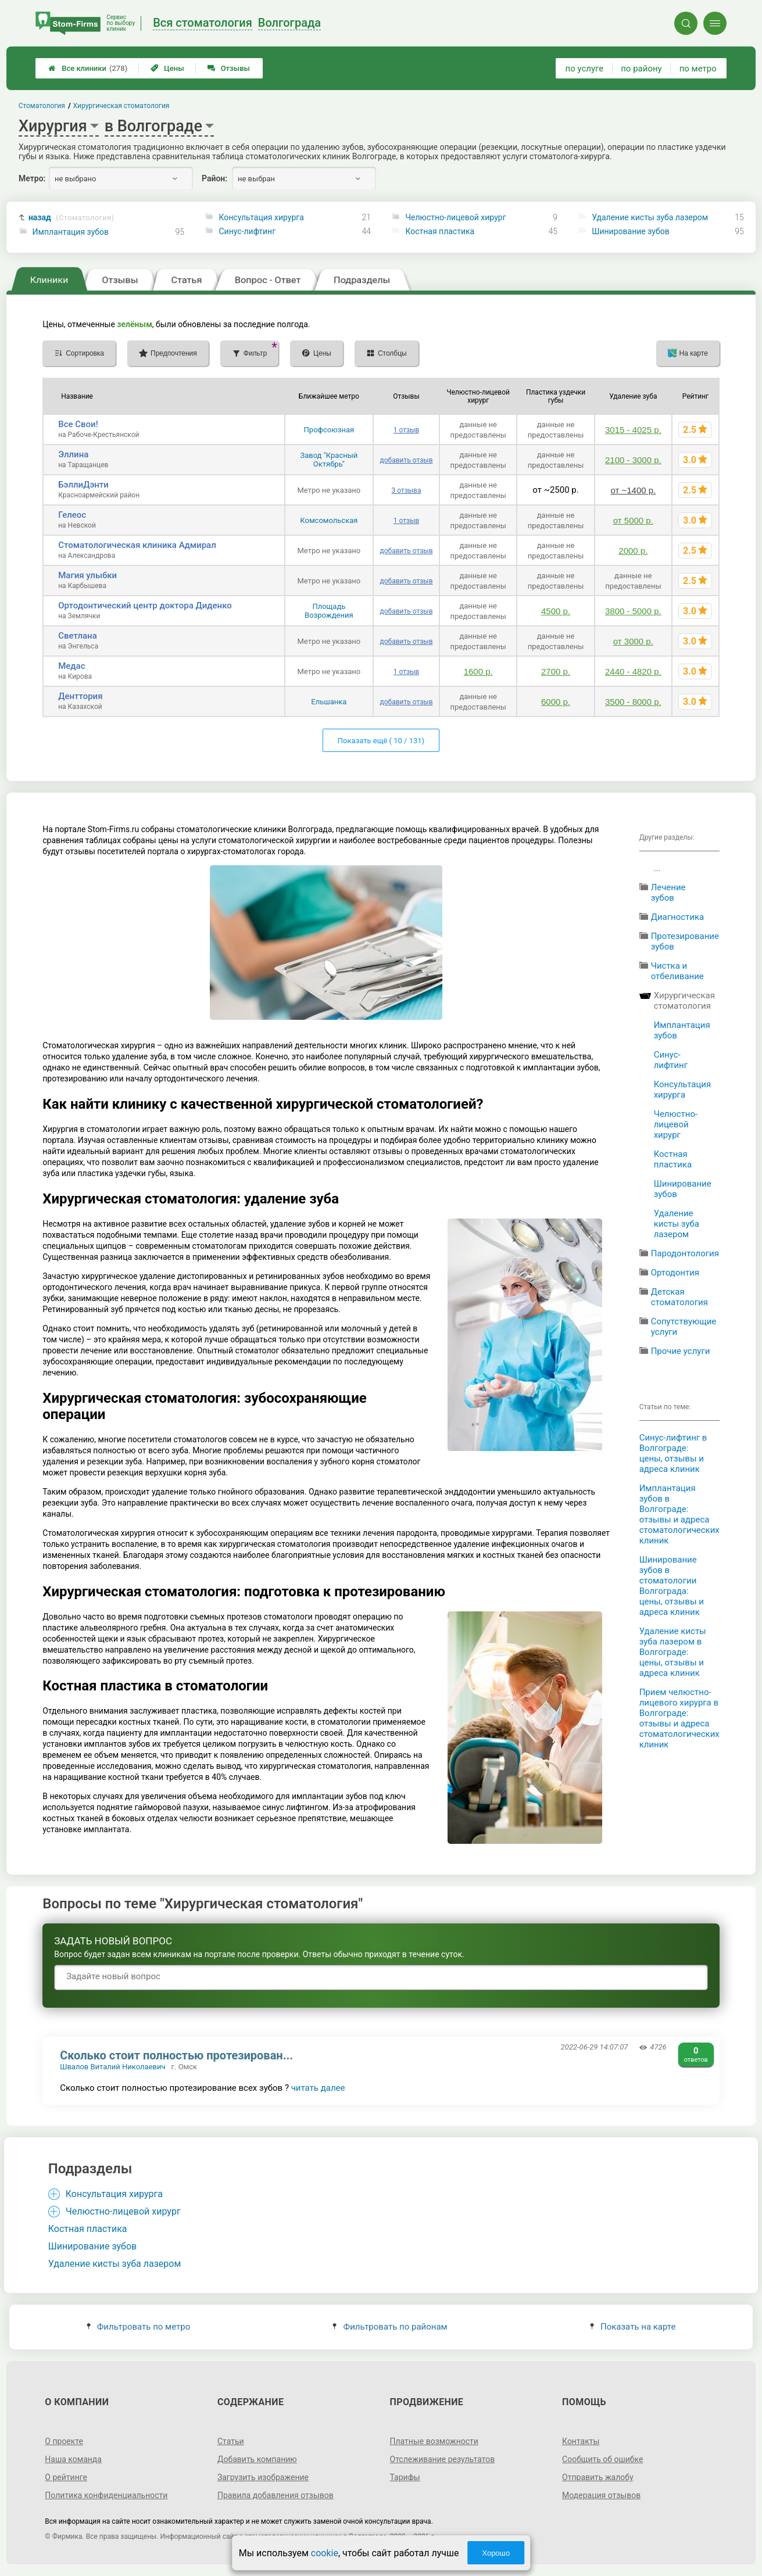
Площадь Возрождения (329, 610)
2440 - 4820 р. (633, 671)
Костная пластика (439, 231)
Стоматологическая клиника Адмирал (137, 545)
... (657, 868)
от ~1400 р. (633, 490)
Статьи (230, 2441)
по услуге (585, 68)
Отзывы (229, 68)
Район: (214, 178)
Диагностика (677, 917)
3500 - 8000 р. (633, 702)
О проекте (64, 2441)
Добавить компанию (257, 2459)
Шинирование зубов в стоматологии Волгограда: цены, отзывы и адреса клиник (671, 1585)
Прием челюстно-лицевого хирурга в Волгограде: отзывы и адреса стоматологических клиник (679, 1718)
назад (71, 217)
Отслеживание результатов (442, 2459)
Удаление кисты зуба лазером (650, 217)
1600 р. (478, 671)
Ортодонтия (675, 1272)
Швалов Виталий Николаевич (112, 2066)
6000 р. (555, 702)
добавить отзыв (406, 460)
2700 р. (555, 671)
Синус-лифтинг (247, 231)
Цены (167, 68)
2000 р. (632, 551)
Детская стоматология (679, 1297)
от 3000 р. (633, 641)
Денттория (80, 696)
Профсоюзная (329, 429)
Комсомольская (328, 520)
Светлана (77, 635)
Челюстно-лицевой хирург (455, 217)
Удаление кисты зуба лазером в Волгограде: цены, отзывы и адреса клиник (672, 1652)
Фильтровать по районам (389, 2326)
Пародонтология (685, 1253)
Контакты (580, 2441)
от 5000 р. (633, 520)
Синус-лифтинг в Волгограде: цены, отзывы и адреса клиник (673, 1453)
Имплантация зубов (71, 232)
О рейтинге (66, 2477)
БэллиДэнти (83, 484)
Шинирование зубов (630, 231)
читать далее (318, 2088)
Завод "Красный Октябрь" (328, 459)
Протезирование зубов (685, 941)
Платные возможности (434, 2441)
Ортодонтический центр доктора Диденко (145, 605)
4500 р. (555, 611)
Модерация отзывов (601, 2495)
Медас (71, 666)
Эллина (73, 454)
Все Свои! (78, 424)
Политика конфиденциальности (106, 2495)
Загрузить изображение (263, 2477)
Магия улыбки (87, 575)
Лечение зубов (668, 892)
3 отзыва (406, 490)
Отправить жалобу (598, 2477)
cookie (324, 2553)
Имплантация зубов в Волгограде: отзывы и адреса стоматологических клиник (679, 1514)
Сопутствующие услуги (684, 1326)
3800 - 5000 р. (633, 611)
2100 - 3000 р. (633, 460)
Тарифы (405, 2477)
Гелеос (72, 515)
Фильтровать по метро (139, 2326)
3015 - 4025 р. (633, 430)
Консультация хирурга (261, 217)
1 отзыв (406, 430)
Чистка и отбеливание (677, 971)
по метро (698, 68)
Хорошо (496, 2553)
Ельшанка (328, 701)
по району (641, 68)
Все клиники (87, 68)
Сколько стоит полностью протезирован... (176, 2055)
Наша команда (73, 2459)
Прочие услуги (680, 1351)
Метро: (32, 178)
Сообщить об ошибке (602, 2459)
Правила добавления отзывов (275, 2495)
